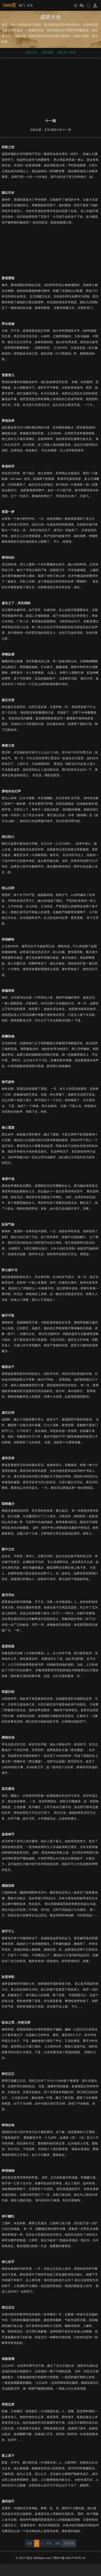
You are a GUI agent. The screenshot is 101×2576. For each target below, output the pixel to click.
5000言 (9, 5)
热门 (22, 5)
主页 (47, 129)
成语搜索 (47, 52)
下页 (49, 2543)
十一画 (67, 129)
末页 (58, 2543)
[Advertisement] (50, 88)
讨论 (30, 5)
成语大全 (31, 52)
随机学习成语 (67, 52)
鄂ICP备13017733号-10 (69, 2558)
